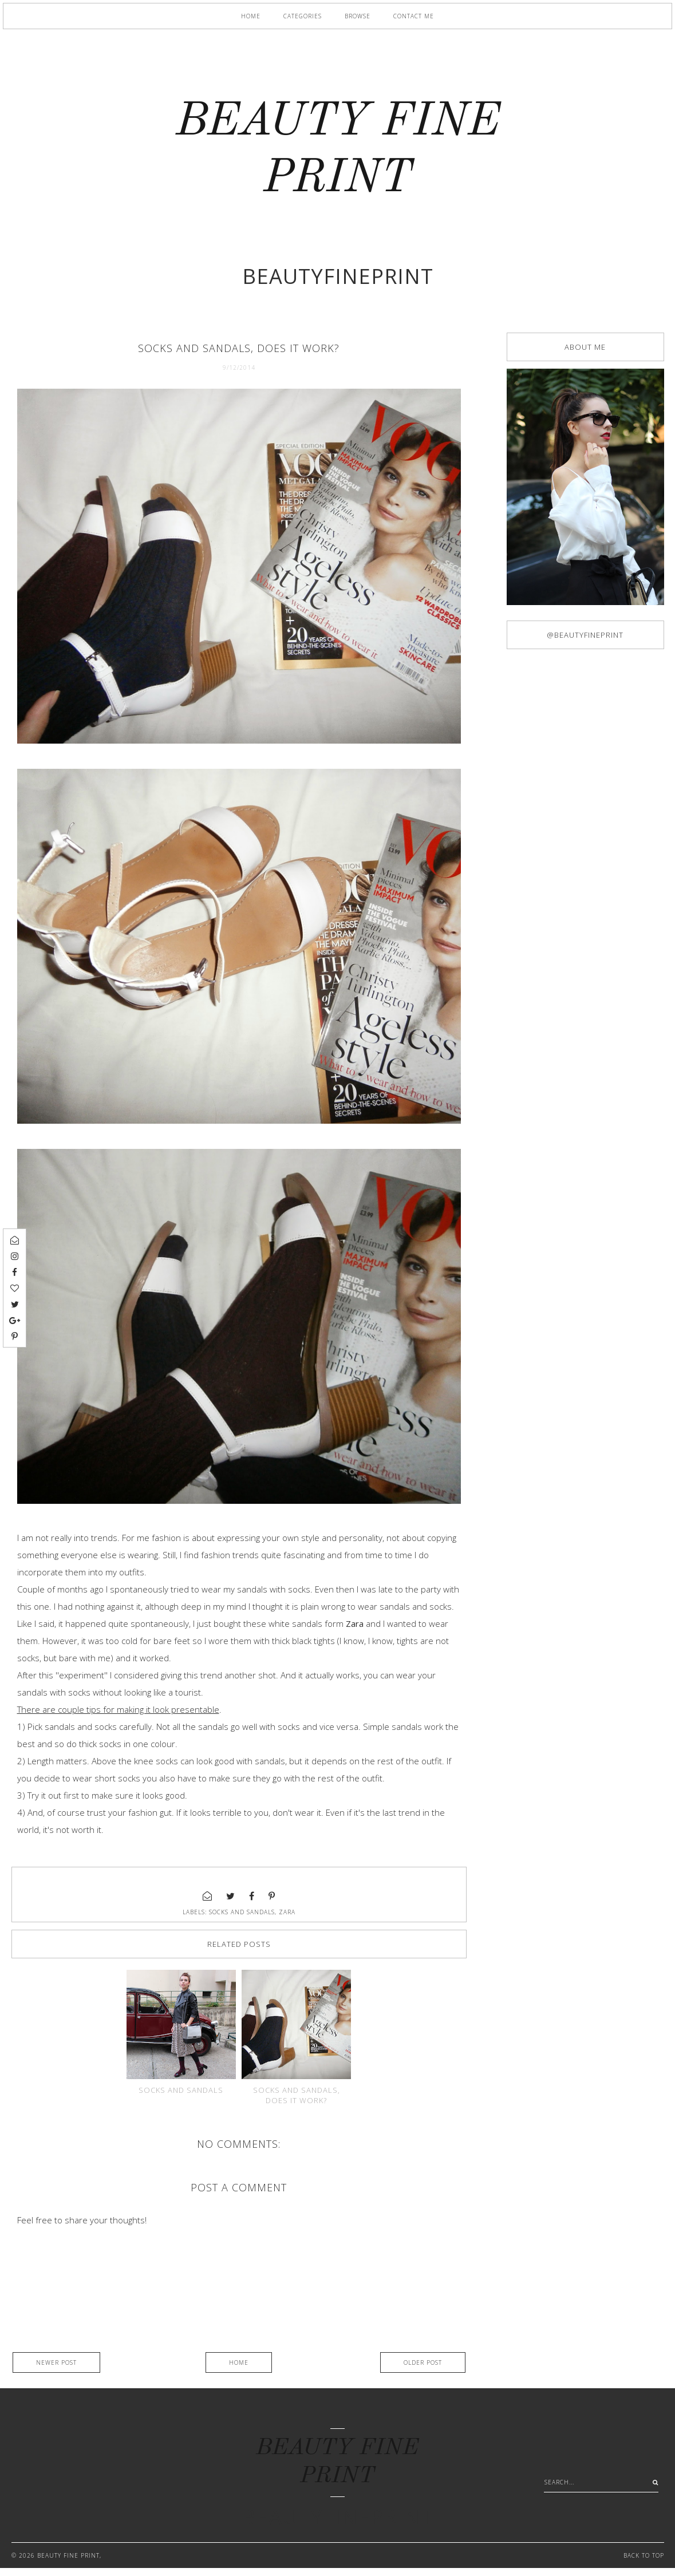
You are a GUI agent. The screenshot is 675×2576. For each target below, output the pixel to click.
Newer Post (56, 2370)
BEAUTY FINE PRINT (68, 2563)
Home (250, 16)
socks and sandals (242, 1912)
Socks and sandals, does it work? (296, 2103)
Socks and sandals (181, 2098)
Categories (302, 16)
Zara (287, 1912)
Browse (357, 16)
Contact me (413, 16)
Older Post (423, 2370)
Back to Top (643, 2563)
